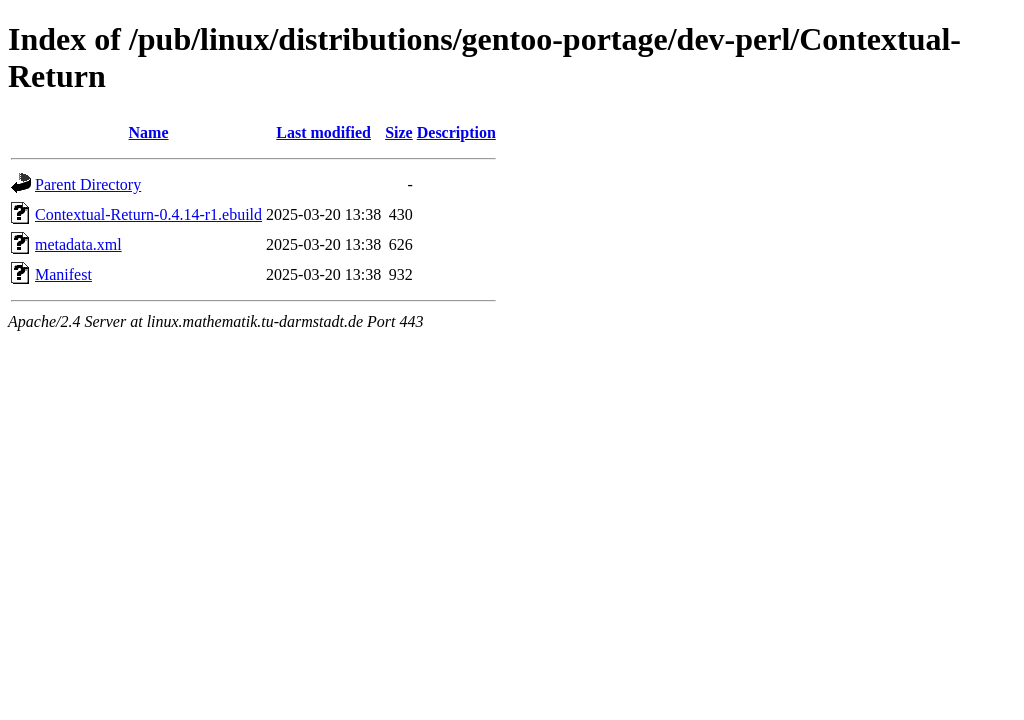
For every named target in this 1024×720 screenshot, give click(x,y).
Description (456, 132)
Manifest (63, 274)
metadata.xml (78, 244)
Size (399, 132)
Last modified (323, 132)
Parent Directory (88, 184)
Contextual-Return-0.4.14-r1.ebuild (148, 214)
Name (149, 132)
